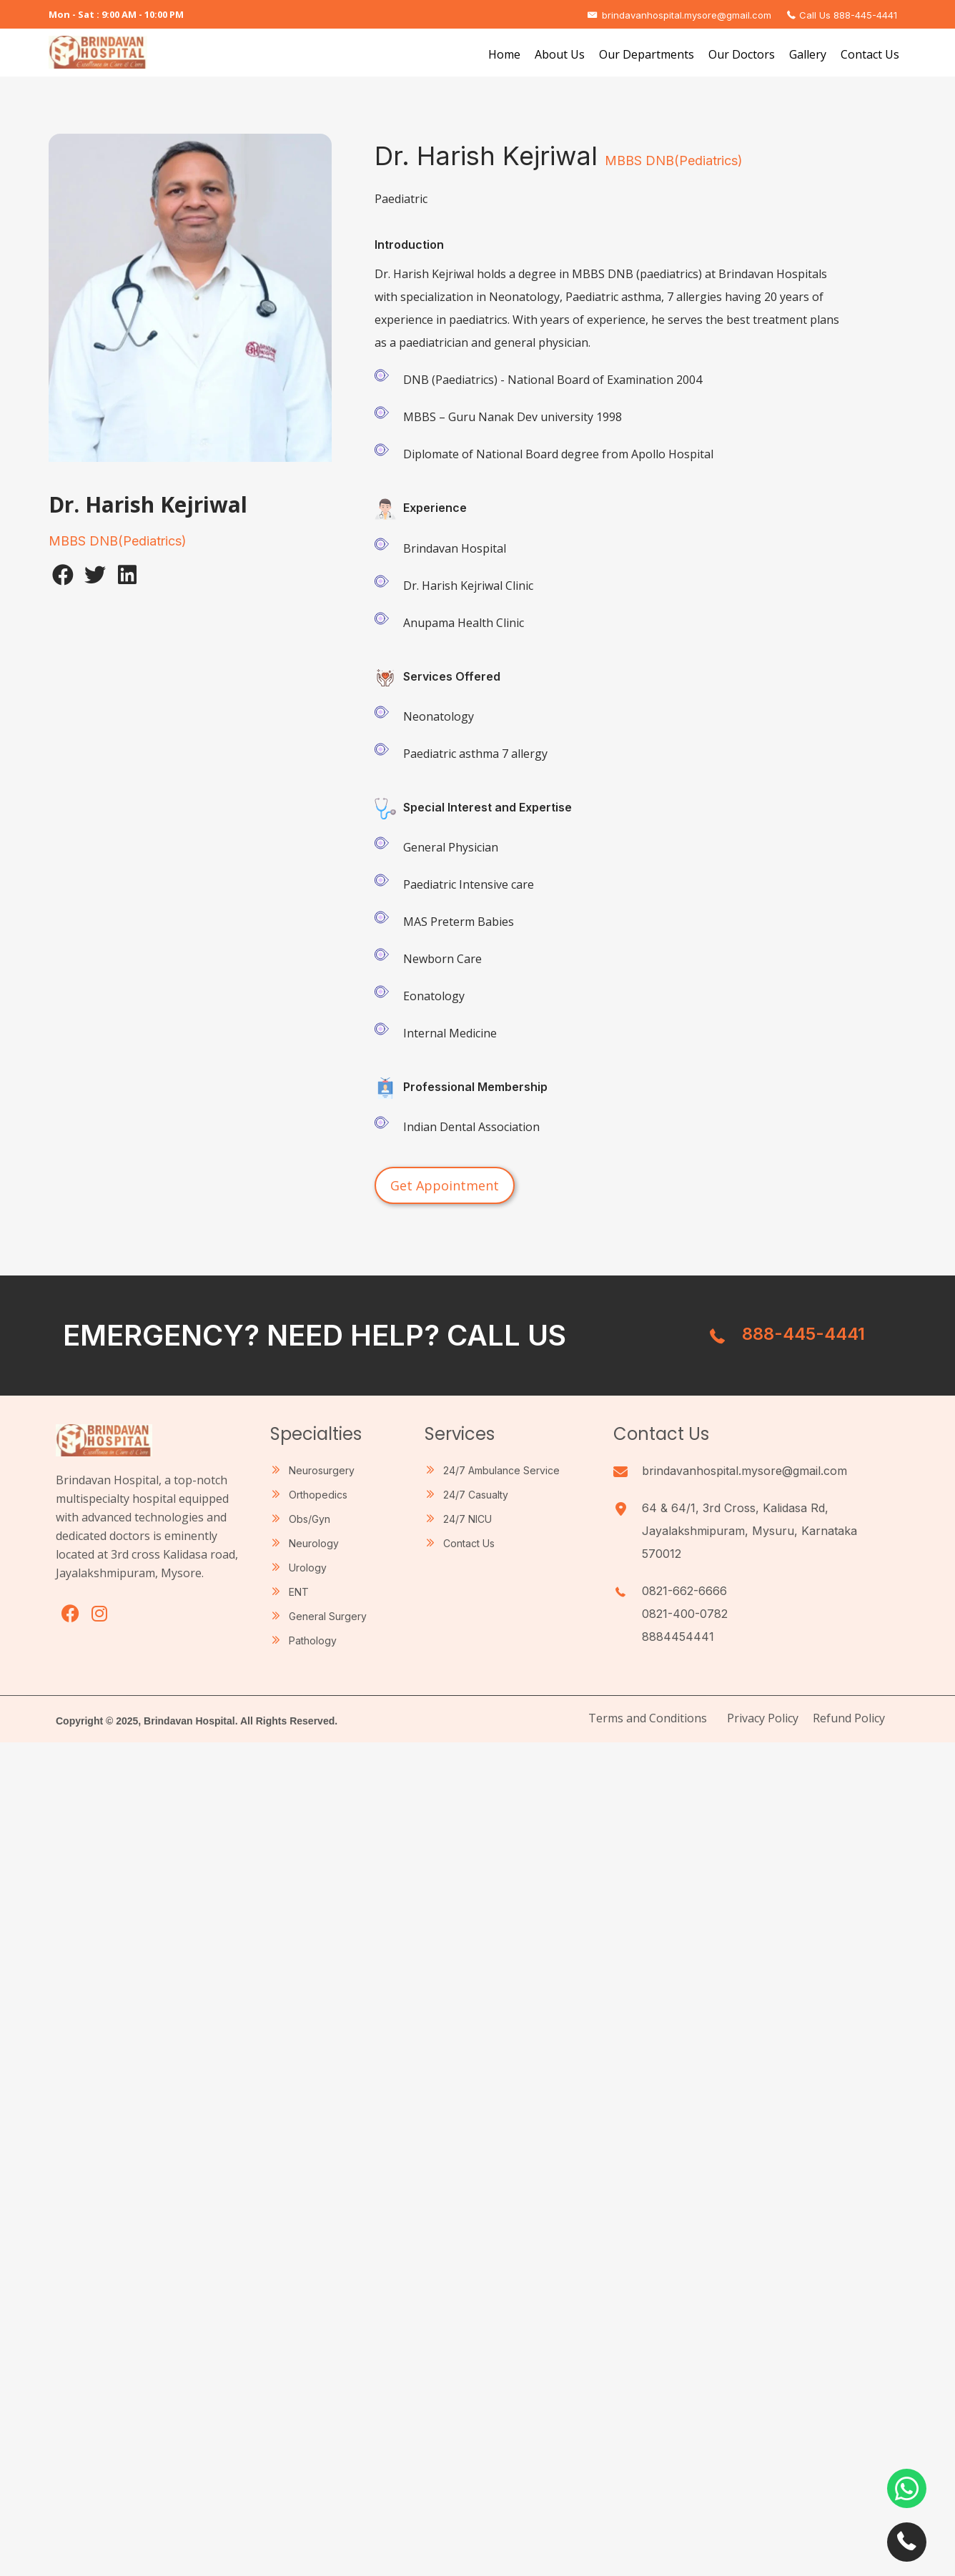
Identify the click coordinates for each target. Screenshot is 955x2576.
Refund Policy (849, 1718)
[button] (63, 575)
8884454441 (678, 1636)
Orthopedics (318, 1495)
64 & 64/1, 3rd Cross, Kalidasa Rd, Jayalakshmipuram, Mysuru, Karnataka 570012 (749, 1531)
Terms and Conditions (647, 1718)
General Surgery (328, 1616)
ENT (299, 1592)
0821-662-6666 (684, 1591)
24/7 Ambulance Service (501, 1470)
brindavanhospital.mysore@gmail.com (744, 1471)
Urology (308, 1567)
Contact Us (469, 1543)
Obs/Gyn (309, 1519)
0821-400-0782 (685, 1614)
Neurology (314, 1543)
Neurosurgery (322, 1470)
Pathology (313, 1640)
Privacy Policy (762, 1718)
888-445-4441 (803, 1333)
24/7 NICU (467, 1519)
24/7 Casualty (475, 1495)
